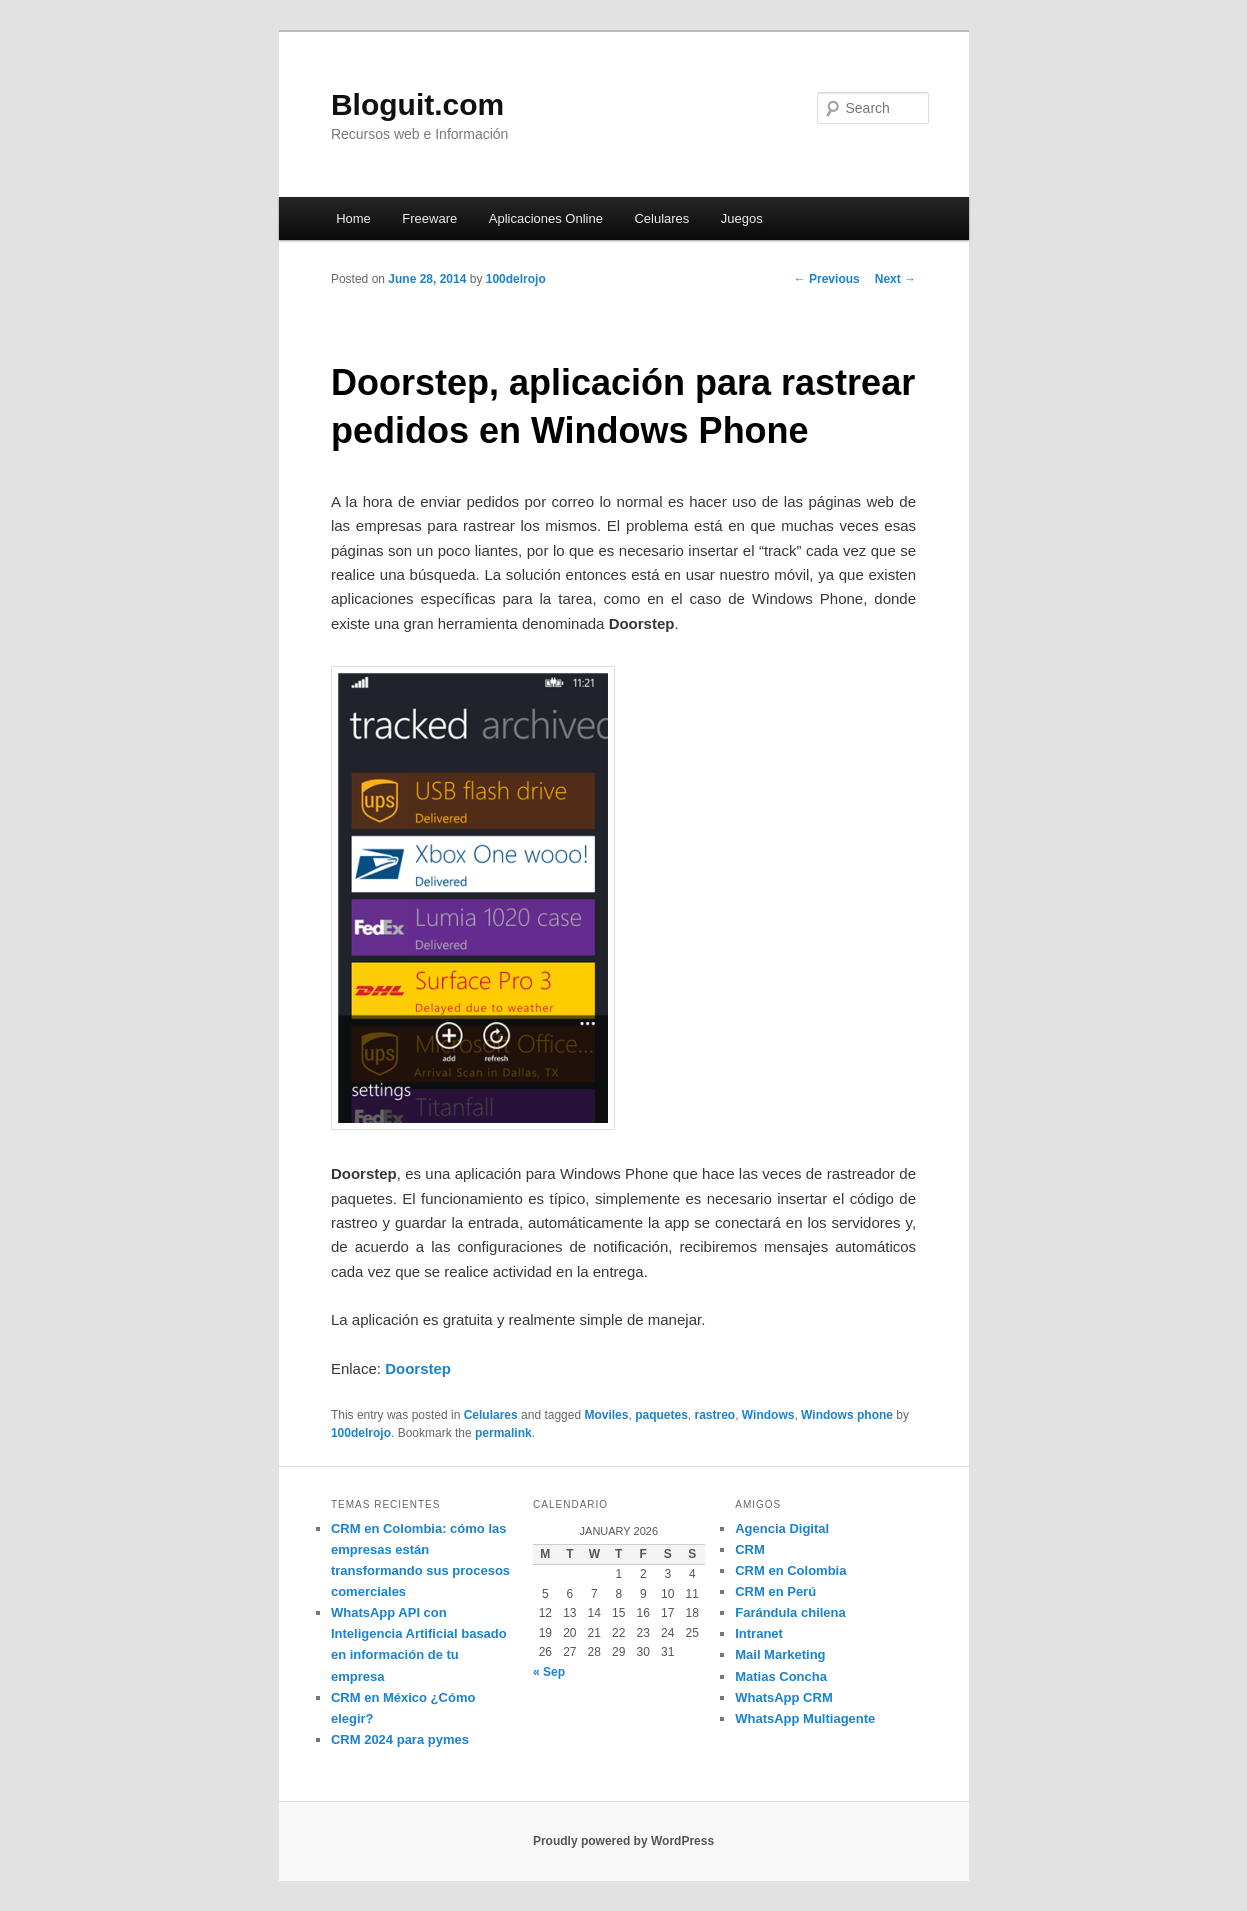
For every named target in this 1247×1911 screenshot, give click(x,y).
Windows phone (847, 1415)
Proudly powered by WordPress (623, 1841)
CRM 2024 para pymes (400, 1739)
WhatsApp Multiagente (805, 1718)
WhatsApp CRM (784, 1697)
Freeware (429, 218)
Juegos (742, 218)
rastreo (714, 1415)
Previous (827, 279)
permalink (503, 1433)
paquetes (661, 1415)
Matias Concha (781, 1676)
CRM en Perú (775, 1591)
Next (895, 279)
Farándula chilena (790, 1612)
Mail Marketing (780, 1654)
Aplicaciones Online (546, 218)
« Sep (549, 1672)
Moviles (606, 1415)
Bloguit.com (417, 104)
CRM (750, 1549)
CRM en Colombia (790, 1570)
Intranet (759, 1633)
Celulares (661, 218)
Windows (768, 1415)
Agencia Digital (782, 1528)
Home (353, 218)
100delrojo (516, 279)
